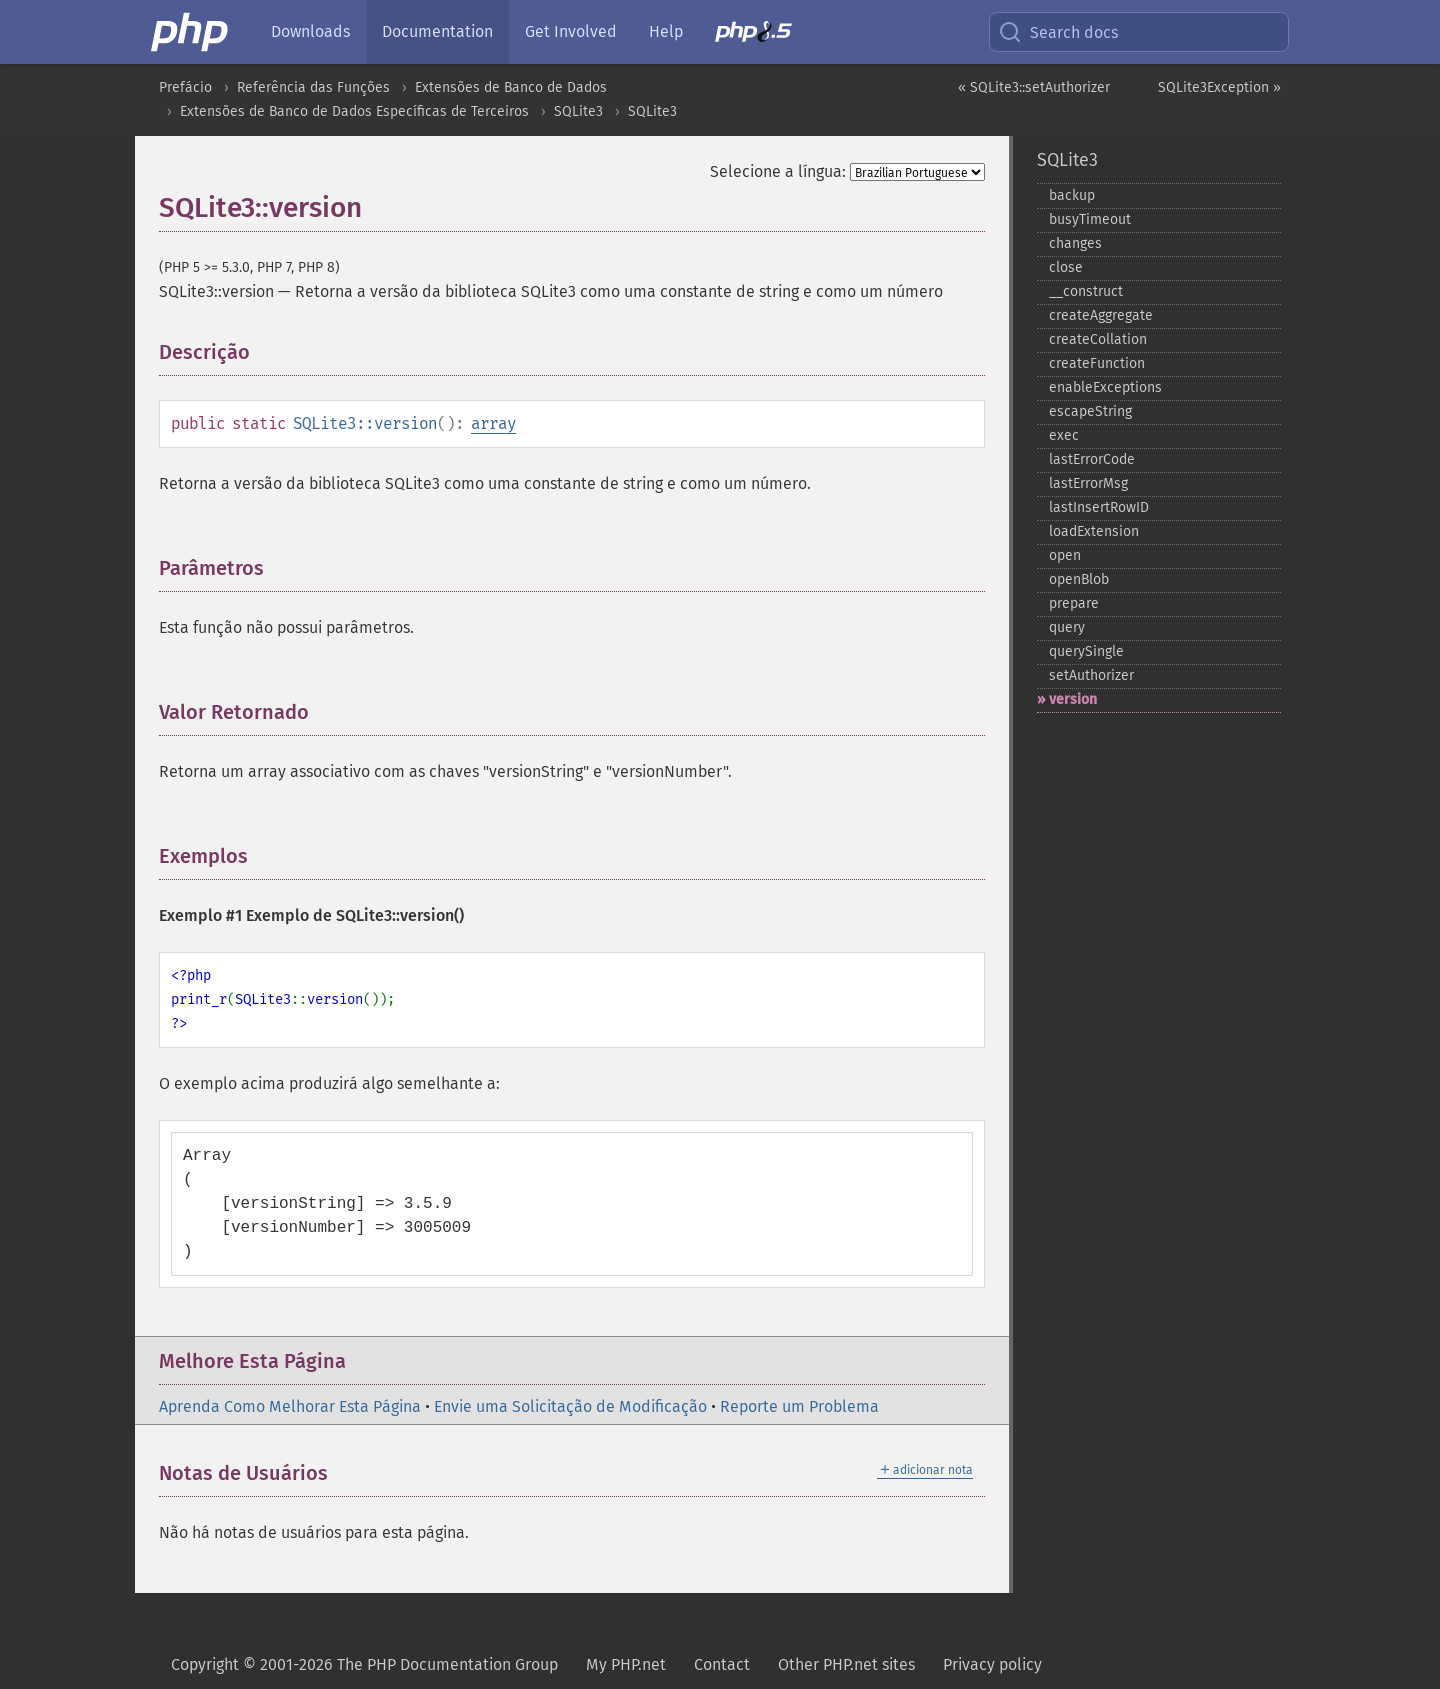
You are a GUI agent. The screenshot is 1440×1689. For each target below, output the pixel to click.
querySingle (1086, 651)
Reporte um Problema (799, 1406)
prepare (1074, 603)
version (1073, 699)
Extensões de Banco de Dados (511, 87)
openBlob (1079, 579)
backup (1072, 195)
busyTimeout (1090, 219)
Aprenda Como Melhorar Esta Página (290, 1406)
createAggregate (1101, 315)
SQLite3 (578, 111)
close (1066, 267)
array (493, 423)
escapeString (1090, 411)
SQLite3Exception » (1219, 87)
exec (1064, 435)
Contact (722, 1664)
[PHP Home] (191, 32)
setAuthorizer (1091, 675)
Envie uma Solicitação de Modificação (570, 1406)
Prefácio (185, 87)
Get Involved (571, 31)
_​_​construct (1086, 291)
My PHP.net (626, 1664)
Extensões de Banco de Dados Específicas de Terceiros (354, 111)
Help (666, 31)
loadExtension (1094, 531)
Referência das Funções (313, 87)
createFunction (1097, 363)
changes (1075, 243)
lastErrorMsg (1088, 483)
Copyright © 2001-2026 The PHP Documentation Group (364, 1664)
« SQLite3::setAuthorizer (1034, 87)
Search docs (1058, 32)
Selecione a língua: (778, 171)
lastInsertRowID (1099, 507)
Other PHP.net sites (846, 1664)
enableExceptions (1105, 387)
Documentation (437, 31)
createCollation (1098, 339)
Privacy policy (992, 1664)
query (1067, 627)
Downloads (310, 31)
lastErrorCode (1092, 459)
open (1065, 555)
